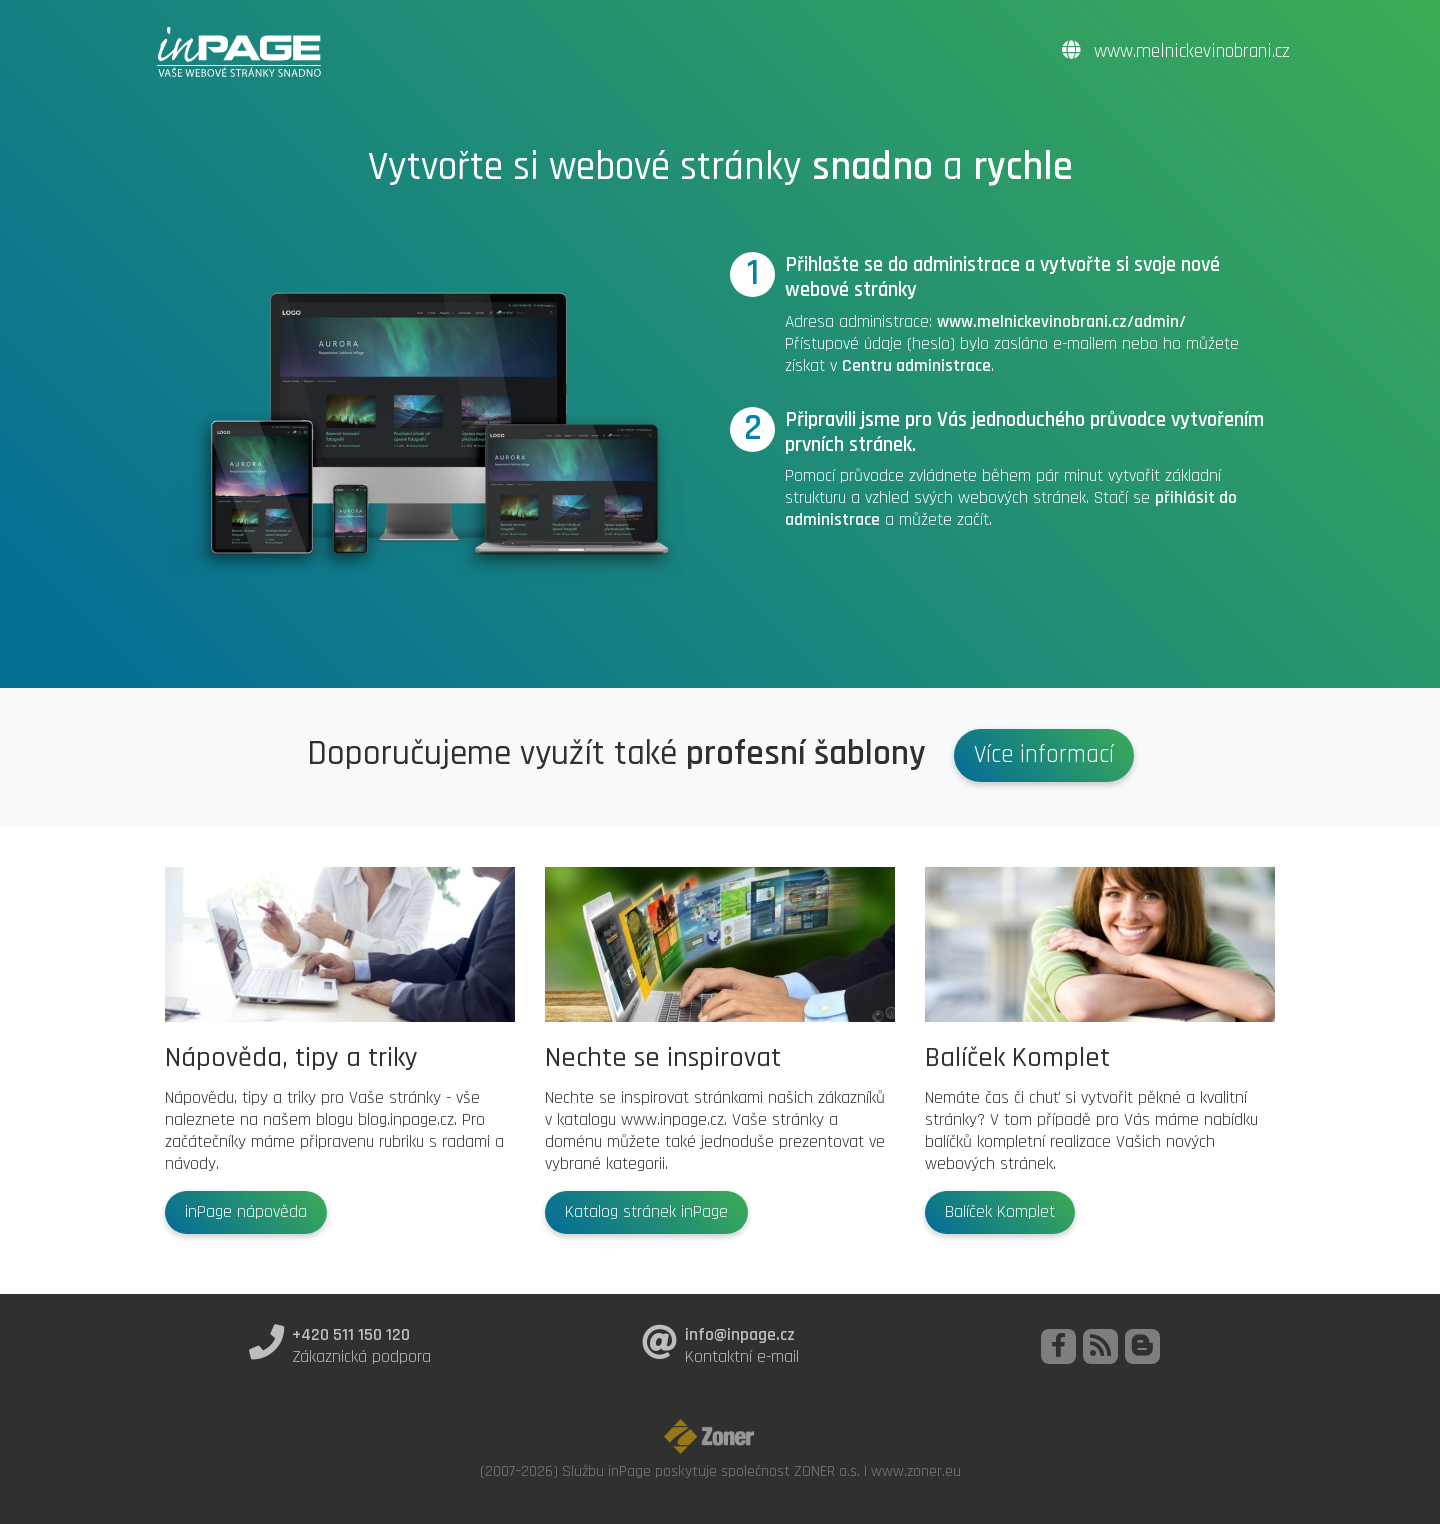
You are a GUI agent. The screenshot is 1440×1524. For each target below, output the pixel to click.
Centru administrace (916, 366)
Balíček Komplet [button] (1000, 1212)
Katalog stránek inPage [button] (646, 1212)
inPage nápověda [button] (246, 1212)
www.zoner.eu (916, 1471)
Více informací (1044, 755)
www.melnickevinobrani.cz (1176, 51)
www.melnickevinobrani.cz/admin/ (1061, 322)
